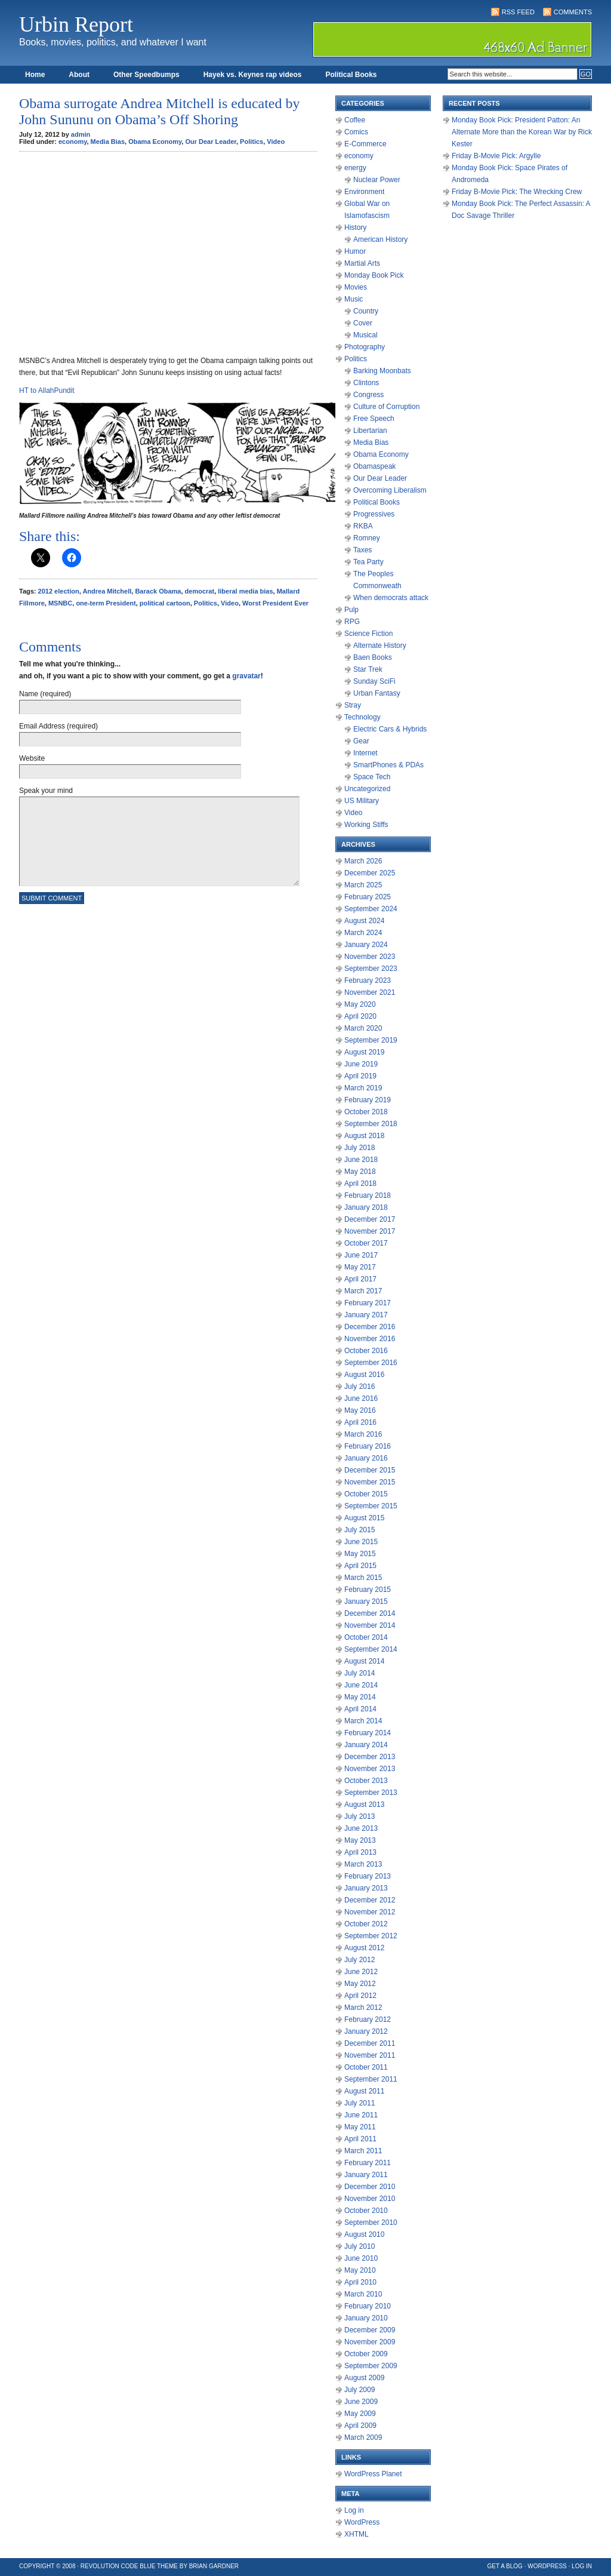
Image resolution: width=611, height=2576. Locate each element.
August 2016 (364, 1374)
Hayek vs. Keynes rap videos (252, 74)
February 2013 (367, 1876)
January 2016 (366, 1458)
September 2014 (370, 1649)
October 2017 (366, 1243)
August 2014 (364, 1661)
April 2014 (360, 1709)
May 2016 (360, 1410)
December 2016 (369, 1327)
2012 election (58, 591)
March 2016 (363, 1434)
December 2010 (369, 2186)
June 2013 (361, 1828)
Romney (366, 538)
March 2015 (363, 1577)
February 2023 (367, 980)
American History (380, 239)
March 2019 (363, 1088)
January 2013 (366, 1888)
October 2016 (366, 1351)
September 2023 (370, 968)
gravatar (246, 676)
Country (365, 311)
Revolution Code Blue (118, 2566)
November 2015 (369, 1482)
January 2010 (366, 2318)
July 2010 (359, 2246)
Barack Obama (158, 591)
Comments (573, 12)
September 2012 (370, 1936)
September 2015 (370, 1506)
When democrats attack (390, 598)
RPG (352, 621)
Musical (365, 335)
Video (276, 141)
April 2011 (360, 2139)
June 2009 (361, 2401)
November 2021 (369, 992)
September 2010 (370, 2222)
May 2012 (360, 1983)
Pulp (351, 609)
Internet (365, 753)
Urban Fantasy (376, 693)
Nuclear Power (376, 180)
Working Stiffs (366, 824)
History (355, 227)
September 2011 (370, 2079)
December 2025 (369, 873)
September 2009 (370, 2366)
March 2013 (363, 1864)
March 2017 (363, 1291)
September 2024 (370, 909)
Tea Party (368, 562)
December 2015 (369, 1470)
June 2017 (361, 1255)
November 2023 (369, 956)
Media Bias (108, 141)
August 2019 (364, 1052)
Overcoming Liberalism (390, 490)
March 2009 (363, 2437)
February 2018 (367, 1195)
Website (32, 758)
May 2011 (360, 2127)
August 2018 (364, 1136)
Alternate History (379, 645)
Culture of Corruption (386, 406)
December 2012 (369, 1900)
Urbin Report (76, 24)
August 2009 (364, 2378)
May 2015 (360, 1554)
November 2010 (369, 2198)
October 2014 (366, 1637)
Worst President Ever (275, 603)
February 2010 (367, 2306)
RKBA (363, 526)
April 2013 (360, 1852)
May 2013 (360, 1840)
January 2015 (366, 1601)
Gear (361, 741)
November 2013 (369, 1769)
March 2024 (363, 933)
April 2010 (360, 2282)
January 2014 (366, 1745)
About (79, 74)
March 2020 (363, 1028)
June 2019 (361, 1064)
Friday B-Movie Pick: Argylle (496, 156)
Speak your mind (46, 790)
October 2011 (366, 2067)
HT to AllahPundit (47, 390)
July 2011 (359, 2103)
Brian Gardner (214, 2566)
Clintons (366, 383)
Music (353, 299)
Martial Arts (362, 263)
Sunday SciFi (374, 681)
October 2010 (366, 2210)
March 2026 (363, 861)
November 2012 (369, 1912)
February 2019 (367, 1100)
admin (80, 134)
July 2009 (359, 2390)
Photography (364, 347)
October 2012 (366, 1924)
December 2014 (369, 1613)
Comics (356, 132)
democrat (200, 591)
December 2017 (369, 1219)
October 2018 (366, 1112)
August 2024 (364, 921)
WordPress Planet (373, 2474)
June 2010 (361, 2258)
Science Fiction (368, 633)
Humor (355, 251)
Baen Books (372, 657)
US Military (361, 801)
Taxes (362, 550)
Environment (364, 191)
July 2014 (359, 1673)
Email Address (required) (58, 726)
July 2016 (359, 1386)
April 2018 (360, 1183)
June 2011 (361, 2115)
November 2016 (369, 1339)
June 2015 (361, 1542)
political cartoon (165, 603)
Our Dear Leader (210, 141)
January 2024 (366, 944)
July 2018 (359, 1147)
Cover (362, 323)
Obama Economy (154, 141)
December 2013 (369, 1757)
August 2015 (364, 1518)
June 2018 (361, 1159)
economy (72, 141)
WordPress (361, 2522)
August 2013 (364, 1804)
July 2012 (359, 1960)
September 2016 (370, 1362)
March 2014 (363, 1721)
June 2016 (361, 1398)
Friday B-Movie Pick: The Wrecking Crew (517, 191)
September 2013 (370, 1792)
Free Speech (373, 418)
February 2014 (367, 1733)
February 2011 (367, 2163)
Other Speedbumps (146, 74)
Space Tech (372, 777)
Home (35, 74)
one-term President (105, 603)
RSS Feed (518, 12)
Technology (362, 717)
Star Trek (367, 669)
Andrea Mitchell (106, 591)
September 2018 (370, 1124)
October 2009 (366, 2354)
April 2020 (360, 1016)
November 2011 (369, 2055)
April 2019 (360, 1076)
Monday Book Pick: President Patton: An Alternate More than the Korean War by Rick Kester (522, 132)
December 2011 (369, 2043)
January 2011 (366, 2175)
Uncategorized (367, 789)
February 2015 (367, 1589)
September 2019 (370, 1040)
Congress (368, 395)
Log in (354, 2510)
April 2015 (360, 1565)
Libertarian (370, 430)
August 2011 (364, 2091)
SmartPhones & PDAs (388, 765)
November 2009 (369, 2342)
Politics (251, 141)
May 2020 (360, 1004)
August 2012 (364, 1948)
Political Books (351, 74)
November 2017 (369, 1231)
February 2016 (367, 1446)
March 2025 (363, 885)
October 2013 (366, 1780)
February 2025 (367, 897)
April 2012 (360, 1995)
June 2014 (361, 1685)
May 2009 (360, 2413)
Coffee (354, 120)
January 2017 (366, 1315)
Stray (352, 705)
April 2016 (360, 1422)
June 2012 (361, 1972)
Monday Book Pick (373, 275)
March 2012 (363, 2007)
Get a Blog (505, 2566)
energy (355, 168)
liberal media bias (245, 591)
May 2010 (360, 2270)
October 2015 (366, 1494)
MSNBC (60, 603)
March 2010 (363, 2294)
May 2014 (360, 1697)
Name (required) (45, 694)
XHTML (356, 2534)
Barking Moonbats (382, 371)
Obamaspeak (374, 466)
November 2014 (369, 1625)
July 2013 (359, 1816)
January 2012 (366, 2031)
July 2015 (359, 1530)
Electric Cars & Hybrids (390, 729)
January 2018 (366, 1207)
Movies (355, 287)
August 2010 (364, 2234)
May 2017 (360, 1267)
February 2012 (367, 2019)
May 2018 (360, 1171)
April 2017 (360, 1279)
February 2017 (367, 1303)
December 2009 (369, 2330)
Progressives (373, 514)
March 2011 (363, 2151)
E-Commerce (365, 144)
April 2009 (360, 2425)
